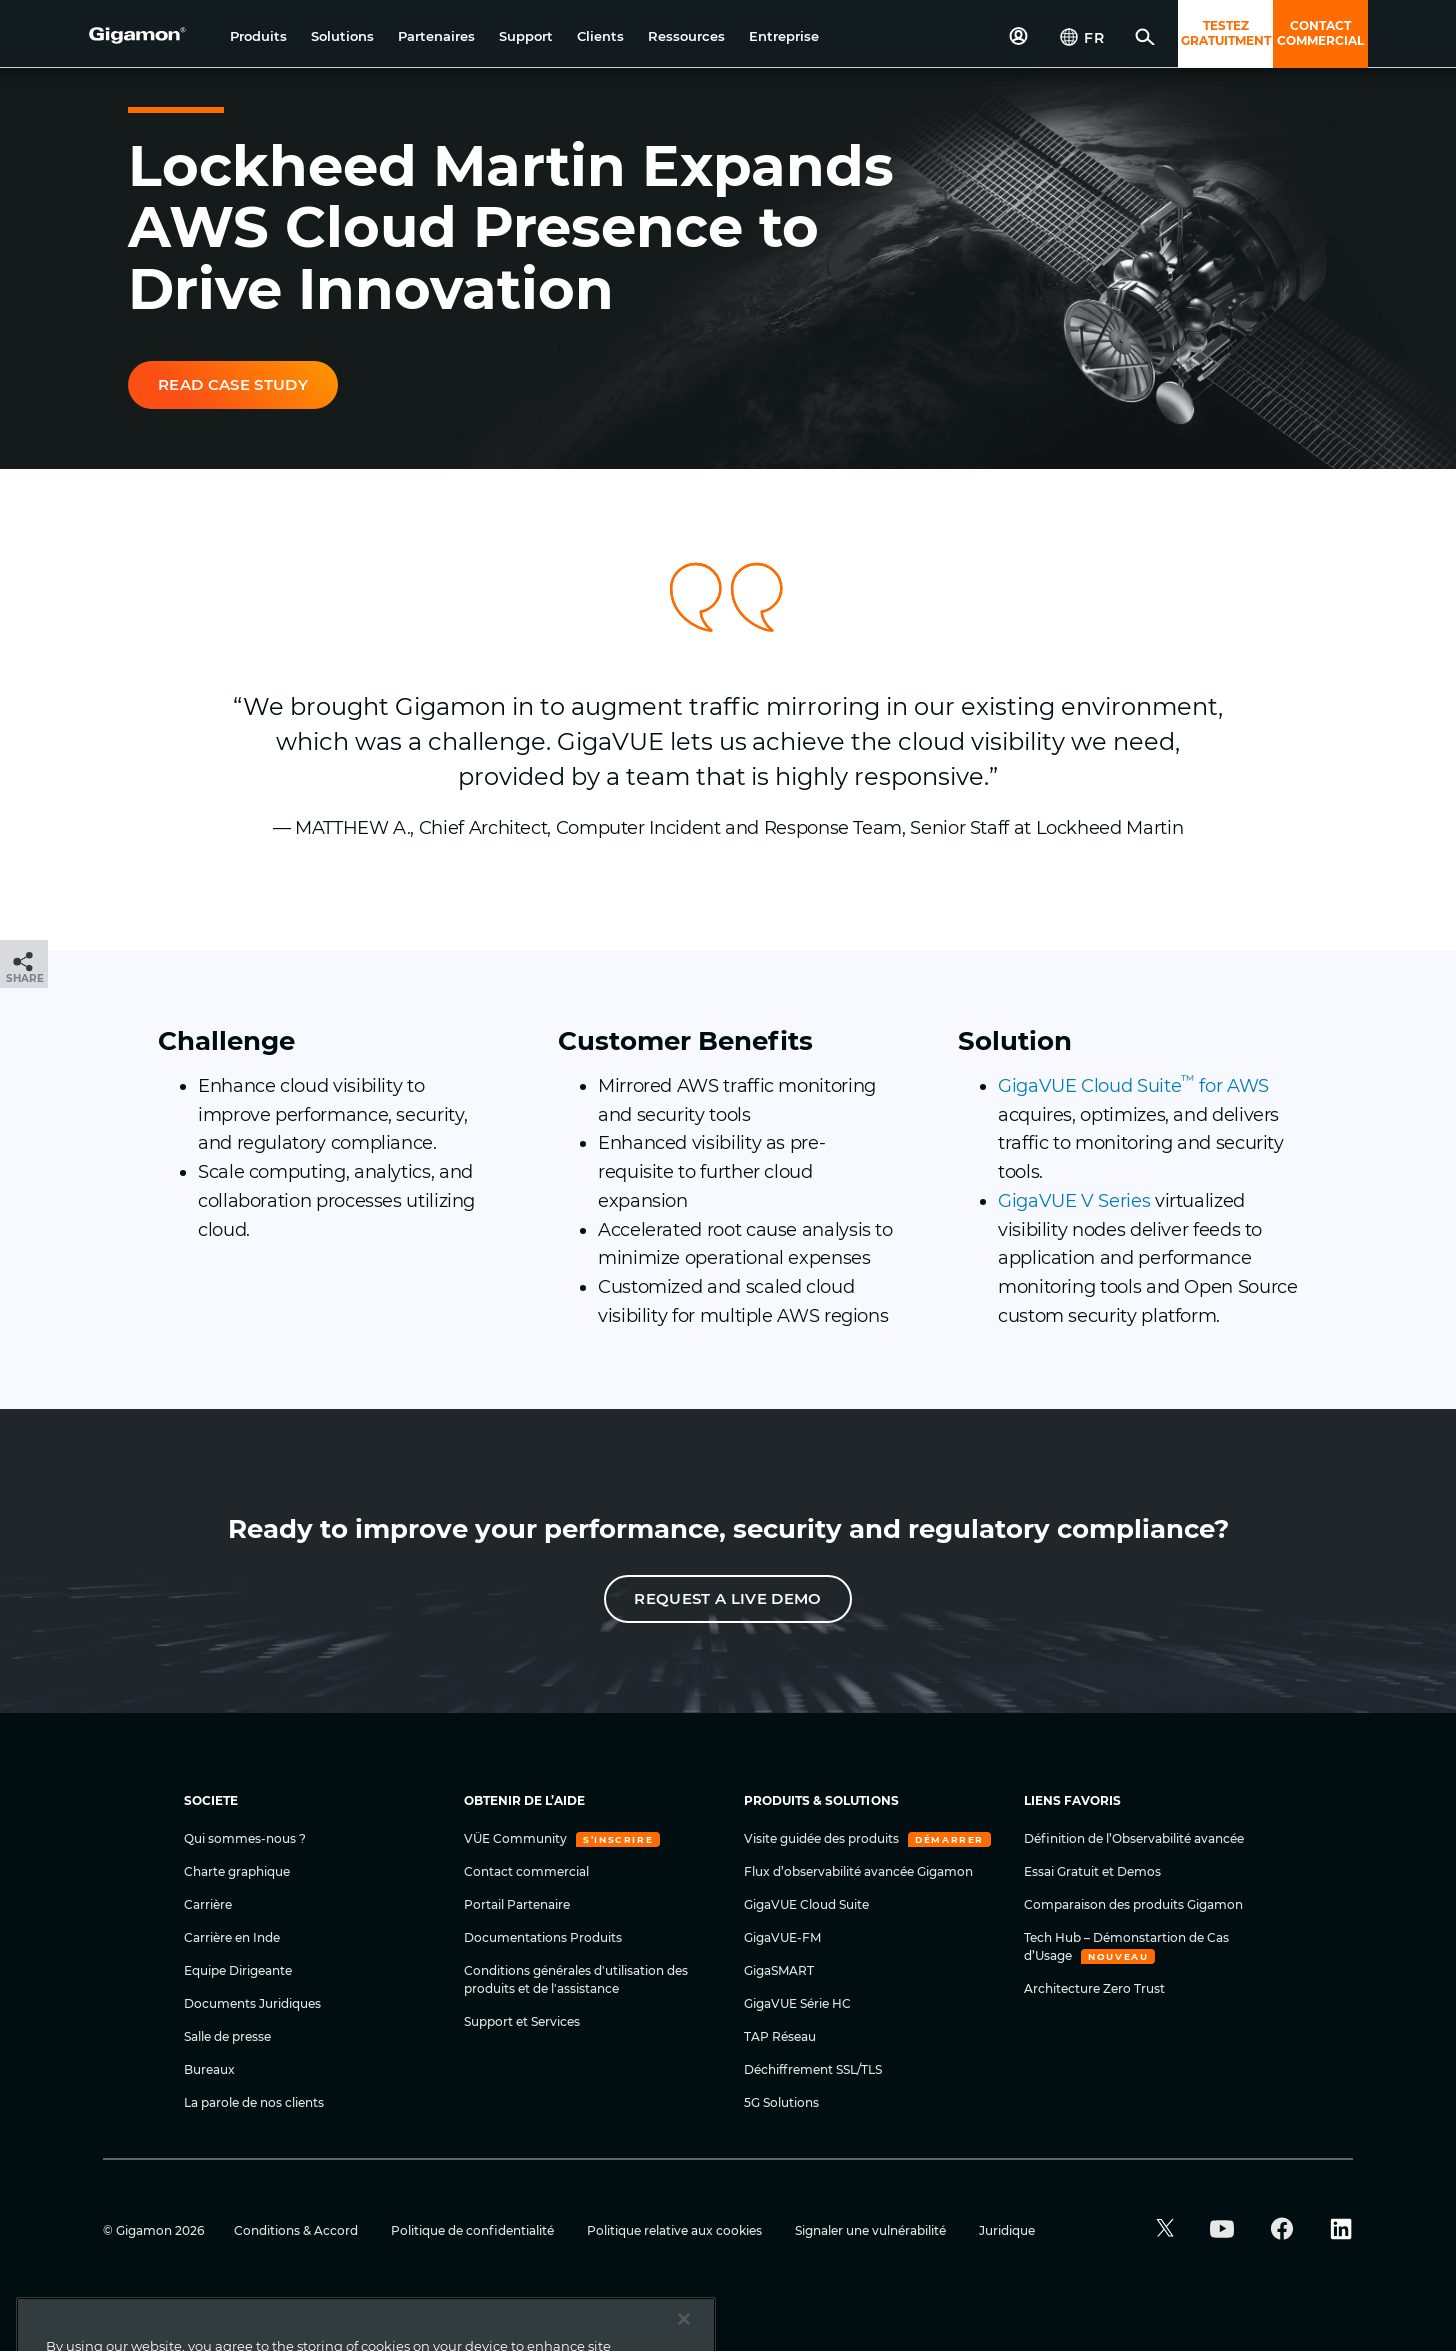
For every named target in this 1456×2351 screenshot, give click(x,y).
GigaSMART (779, 1970)
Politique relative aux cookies (676, 2230)
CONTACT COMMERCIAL (1320, 33)
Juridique (1007, 2230)
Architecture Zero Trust (1094, 1988)
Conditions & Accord (297, 2230)
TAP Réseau (780, 2036)
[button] (258, 36)
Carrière (208, 1904)
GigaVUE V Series (1074, 1201)
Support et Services (522, 2021)
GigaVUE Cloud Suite (806, 1904)
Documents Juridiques (252, 2003)
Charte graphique (237, 1871)
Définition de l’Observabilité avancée (1134, 1838)
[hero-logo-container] (152, 36)
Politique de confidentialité (474, 2230)
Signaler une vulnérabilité (872, 2230)
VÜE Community (517, 1838)
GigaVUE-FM (782, 1937)
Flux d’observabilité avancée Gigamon (858, 1871)
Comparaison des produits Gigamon (1133, 1904)
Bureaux (209, 2069)
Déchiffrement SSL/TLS (813, 2069)
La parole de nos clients (254, 2102)
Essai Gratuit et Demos (1092, 1871)
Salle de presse (227, 2036)
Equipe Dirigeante (238, 1970)
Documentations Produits (543, 1937)
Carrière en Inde (232, 1937)
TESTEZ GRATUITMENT (1226, 33)
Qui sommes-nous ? (245, 1838)
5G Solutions (781, 2102)
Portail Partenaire (517, 1904)
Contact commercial (526, 1871)
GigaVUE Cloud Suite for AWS (1133, 1086)
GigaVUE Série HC (797, 2003)
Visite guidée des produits (823, 1838)
